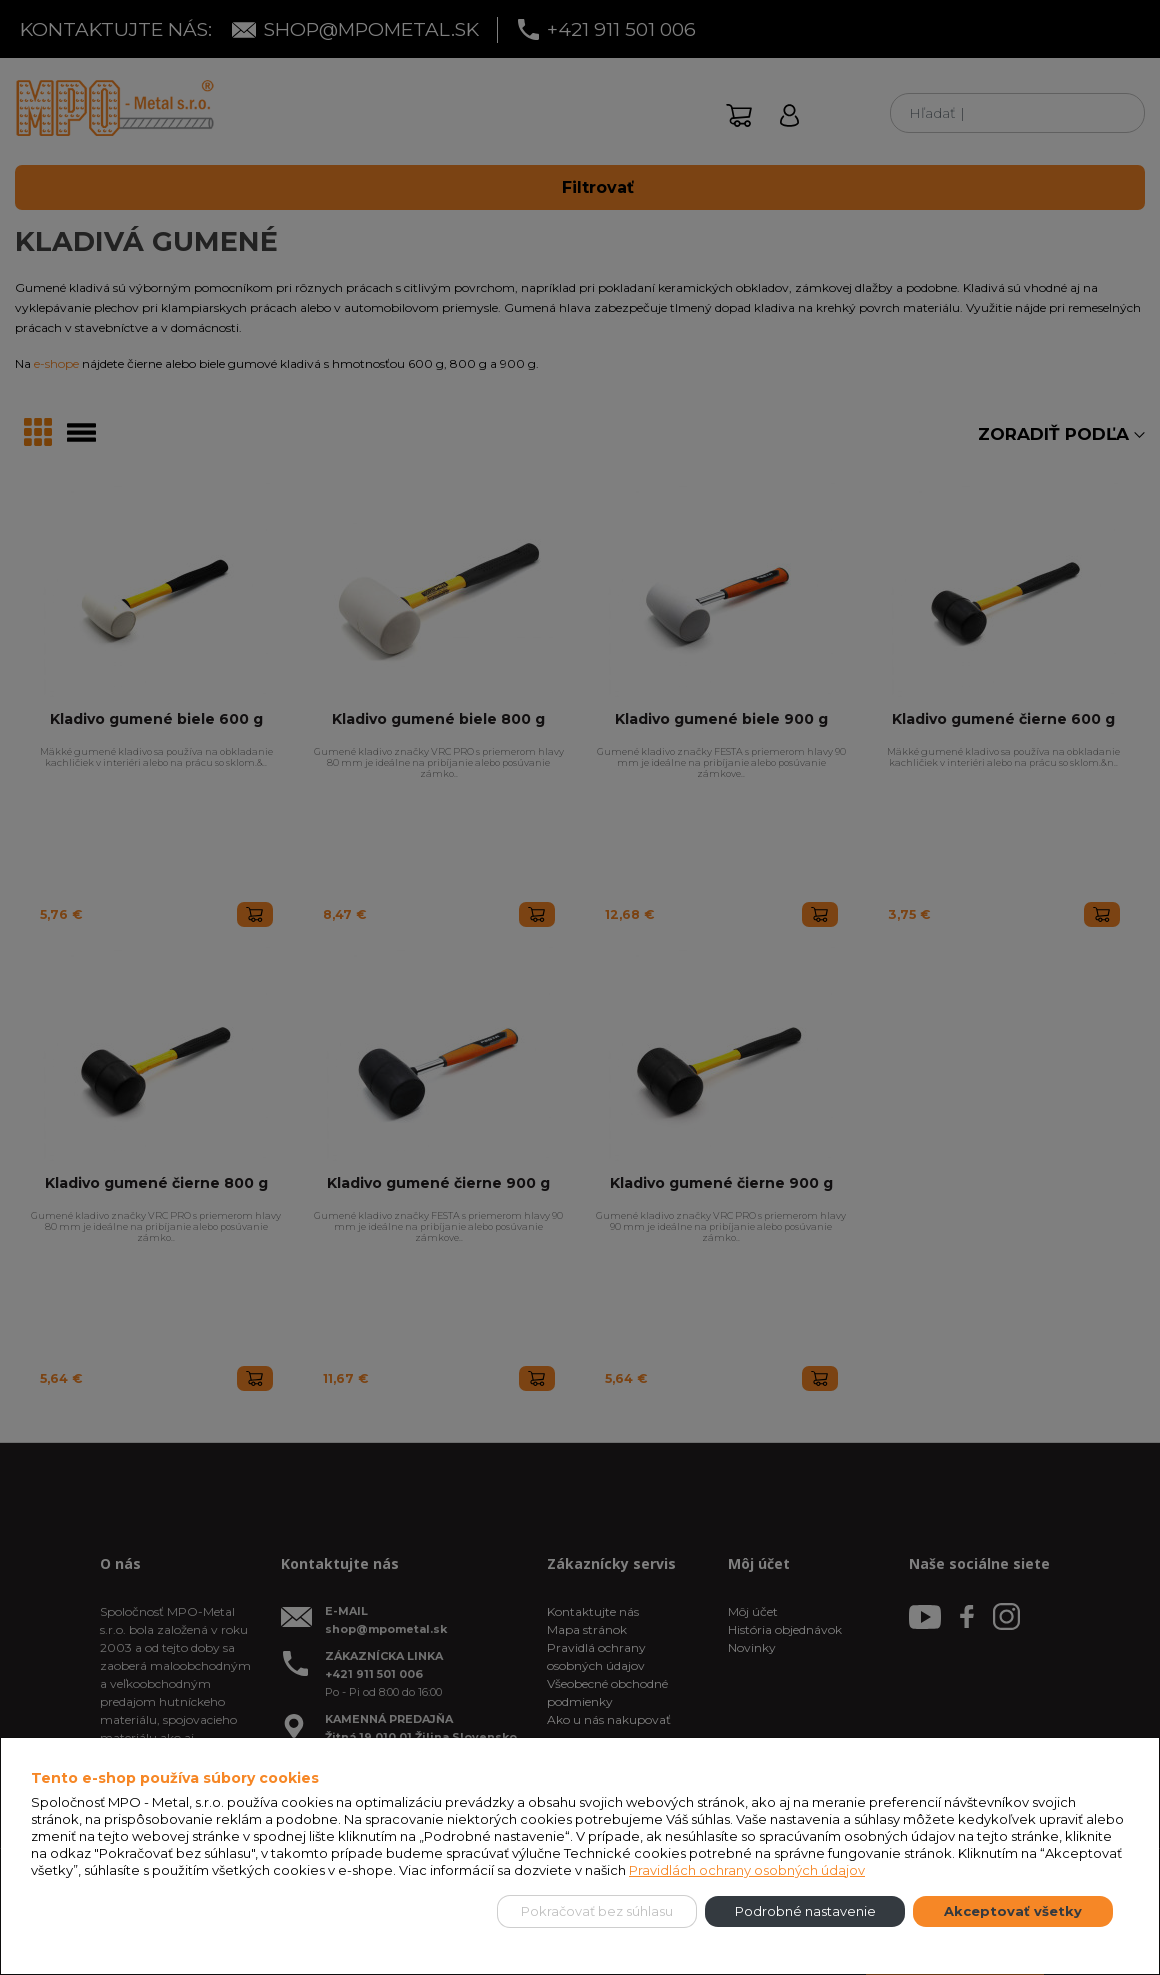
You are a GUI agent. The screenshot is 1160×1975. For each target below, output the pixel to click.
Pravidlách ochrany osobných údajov (747, 1870)
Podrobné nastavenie (805, 1911)
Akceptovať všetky (1013, 1911)
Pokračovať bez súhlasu (597, 1911)
